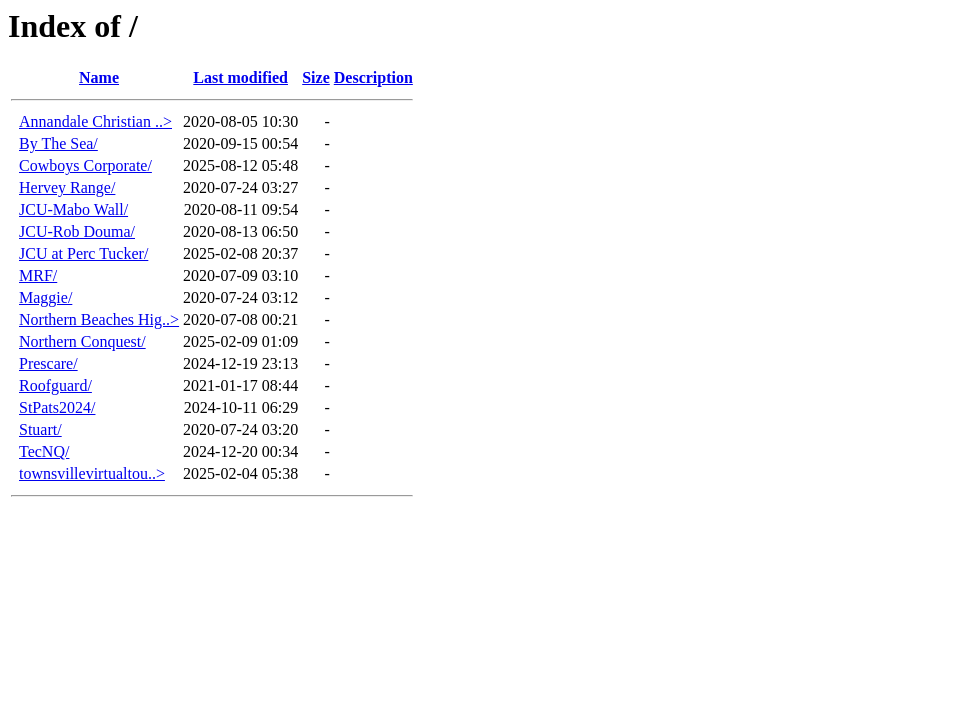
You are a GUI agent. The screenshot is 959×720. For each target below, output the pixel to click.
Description (373, 77)
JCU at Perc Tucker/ (83, 253)
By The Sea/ (58, 143)
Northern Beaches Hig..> (99, 319)
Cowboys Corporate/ (85, 165)
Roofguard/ (55, 385)
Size (316, 77)
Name (99, 77)
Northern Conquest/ (82, 341)
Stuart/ (40, 429)
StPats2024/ (57, 407)
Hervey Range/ (67, 187)
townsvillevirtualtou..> (92, 473)
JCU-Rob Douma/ (77, 231)
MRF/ (38, 275)
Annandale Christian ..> (95, 121)
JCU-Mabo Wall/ (73, 209)
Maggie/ (45, 297)
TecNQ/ (44, 451)
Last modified (240, 77)
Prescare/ (48, 363)
